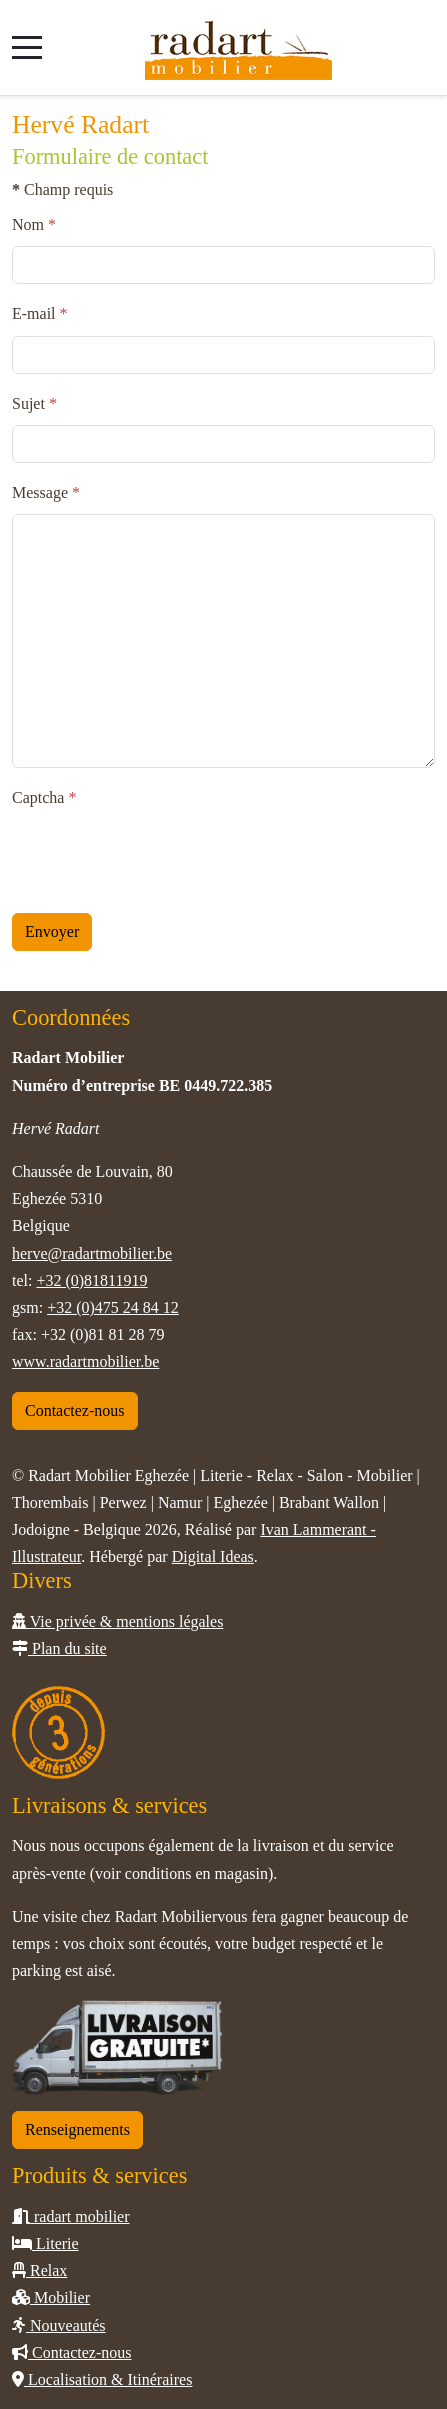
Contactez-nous (75, 1410)
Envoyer (52, 931)
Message (46, 492)
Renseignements (77, 2129)
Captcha (44, 797)
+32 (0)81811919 (91, 1280)
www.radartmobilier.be (85, 1361)
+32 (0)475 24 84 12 (113, 1307)
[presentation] (164, 858)
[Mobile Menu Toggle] (27, 47)
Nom (34, 224)
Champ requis (62, 189)
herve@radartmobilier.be (92, 1253)
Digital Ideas (213, 1556)
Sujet (34, 403)
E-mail (40, 313)
